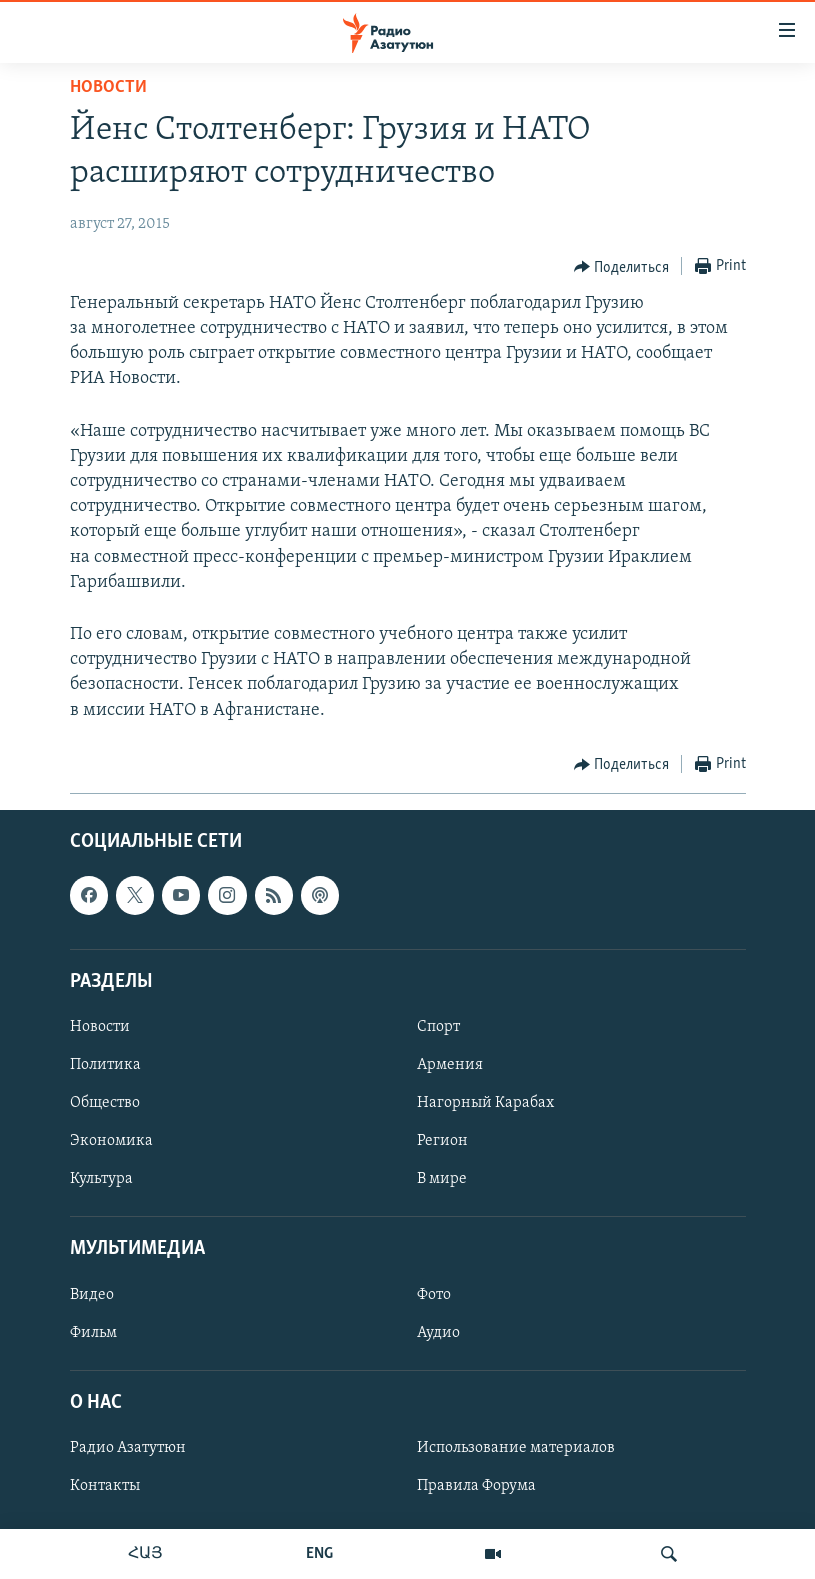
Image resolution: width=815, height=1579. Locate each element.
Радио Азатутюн (128, 1448)
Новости (108, 87)
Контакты (105, 1486)
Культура (101, 1179)
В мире (442, 1179)
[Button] (622, 267)
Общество (105, 1103)
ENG (319, 1554)
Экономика (111, 1141)
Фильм (93, 1332)
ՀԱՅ (145, 1554)
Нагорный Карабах (485, 1103)
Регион (442, 1141)
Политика (105, 1065)
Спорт (438, 1027)
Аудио (438, 1332)
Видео (92, 1294)
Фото (434, 1294)
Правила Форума (476, 1486)
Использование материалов (516, 1448)
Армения (450, 1065)
